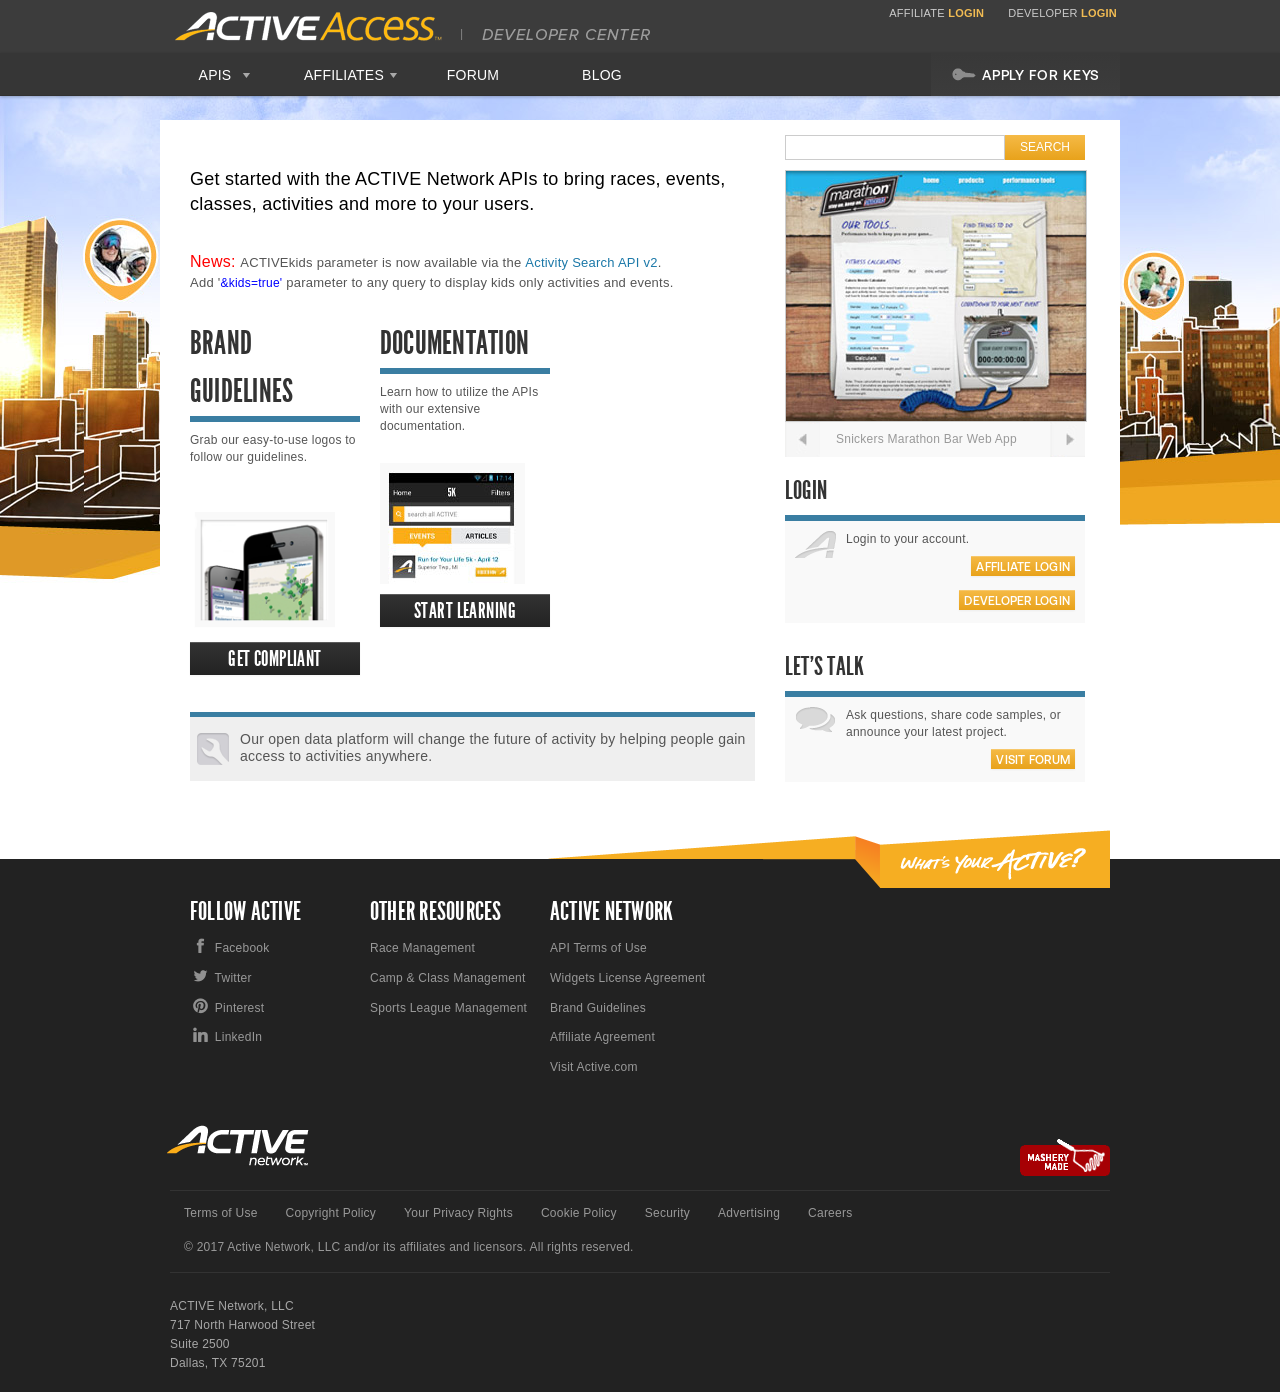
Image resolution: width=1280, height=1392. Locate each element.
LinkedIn (238, 1037)
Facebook (242, 948)
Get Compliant (274, 658)
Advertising (749, 1213)
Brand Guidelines (598, 1008)
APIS (215, 75)
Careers (830, 1213)
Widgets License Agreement (627, 978)
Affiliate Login (1023, 567)
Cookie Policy (579, 1213)
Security (667, 1213)
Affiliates (344, 75)
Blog (602, 75)
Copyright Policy (331, 1213)
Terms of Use (221, 1213)
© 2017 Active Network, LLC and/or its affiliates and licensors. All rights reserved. (409, 1247)
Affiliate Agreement (602, 1037)
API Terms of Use (598, 948)
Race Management (422, 948)
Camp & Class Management (448, 978)
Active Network (238, 1145)
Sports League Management (448, 1008)
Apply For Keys (1025, 74)
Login (966, 13)
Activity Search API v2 (591, 262)
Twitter (233, 978)
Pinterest (240, 1008)
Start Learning (465, 610)
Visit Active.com (594, 1067)
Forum (473, 75)
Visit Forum (1033, 760)
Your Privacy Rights (458, 1213)
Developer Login (1017, 601)
